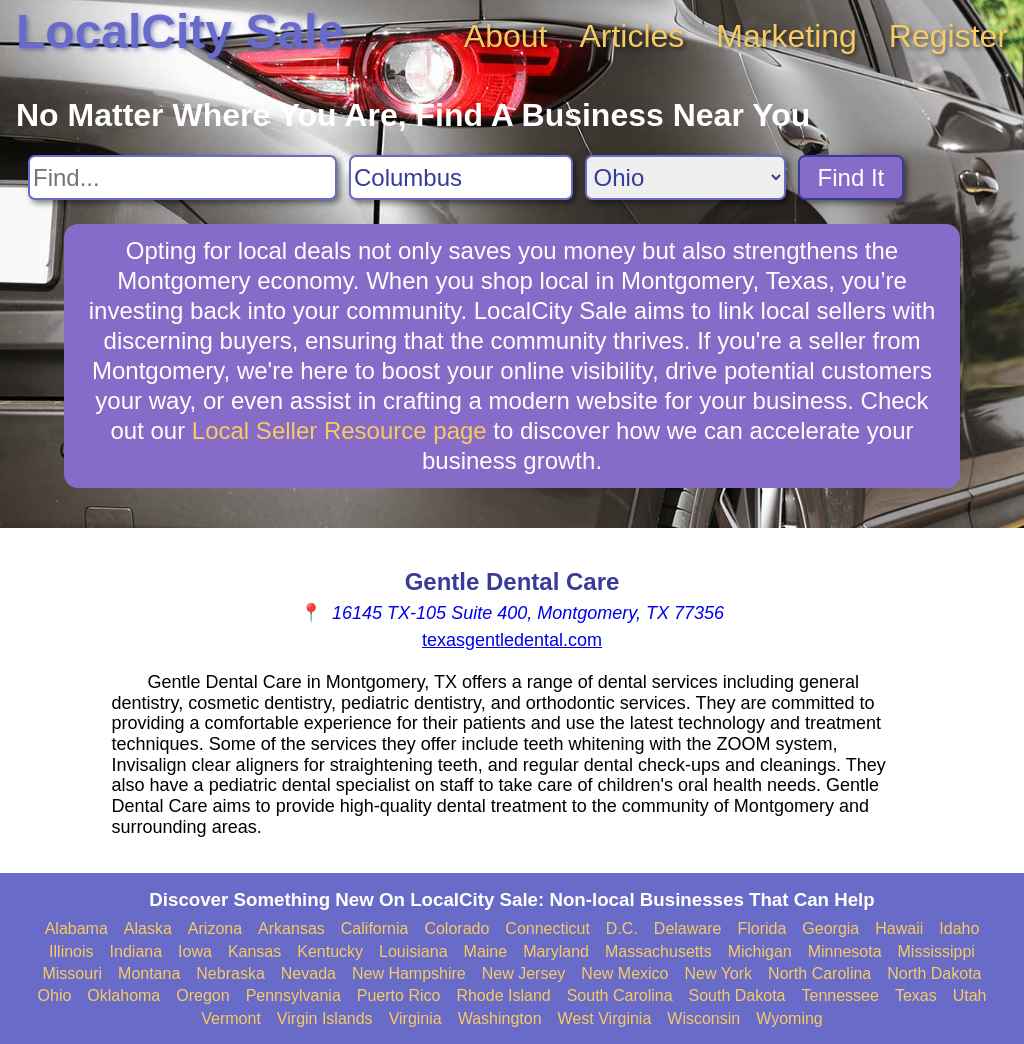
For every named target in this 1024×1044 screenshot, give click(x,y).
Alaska (148, 928)
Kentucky (330, 951)
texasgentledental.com (512, 640)
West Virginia (605, 1018)
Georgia (830, 928)
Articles (631, 36)
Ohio (55, 995)
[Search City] (461, 177)
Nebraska (230, 973)
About (506, 36)
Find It (851, 177)
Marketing (786, 36)
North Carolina (819, 973)
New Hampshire (409, 973)
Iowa (195, 951)
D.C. (622, 928)
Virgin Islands (325, 1018)
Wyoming (789, 1018)
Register (948, 36)
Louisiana (413, 951)
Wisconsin (703, 1018)
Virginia (415, 1018)
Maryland (556, 951)
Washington (500, 1018)
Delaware (688, 928)
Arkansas (291, 928)
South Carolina (620, 995)
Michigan (760, 951)
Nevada (308, 973)
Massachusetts (658, 951)
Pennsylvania (293, 995)
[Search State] (685, 177)
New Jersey (524, 973)
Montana (149, 973)
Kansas (254, 951)
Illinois (71, 951)
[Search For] (182, 177)
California (375, 928)
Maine (486, 951)
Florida (761, 928)
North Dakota (934, 973)
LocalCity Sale (180, 31)
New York (718, 973)
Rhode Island (503, 995)
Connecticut (547, 928)
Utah (970, 995)
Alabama (76, 928)
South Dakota (737, 995)
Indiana (136, 951)
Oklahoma (123, 995)
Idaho (959, 928)
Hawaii (899, 928)
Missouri (72, 973)
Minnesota (845, 951)
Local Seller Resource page (339, 430)
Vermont (231, 1018)
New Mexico (624, 973)
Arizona (215, 928)
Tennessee (839, 995)
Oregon (202, 995)
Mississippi (936, 951)
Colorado (456, 928)
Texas (916, 995)
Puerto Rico (399, 995)
